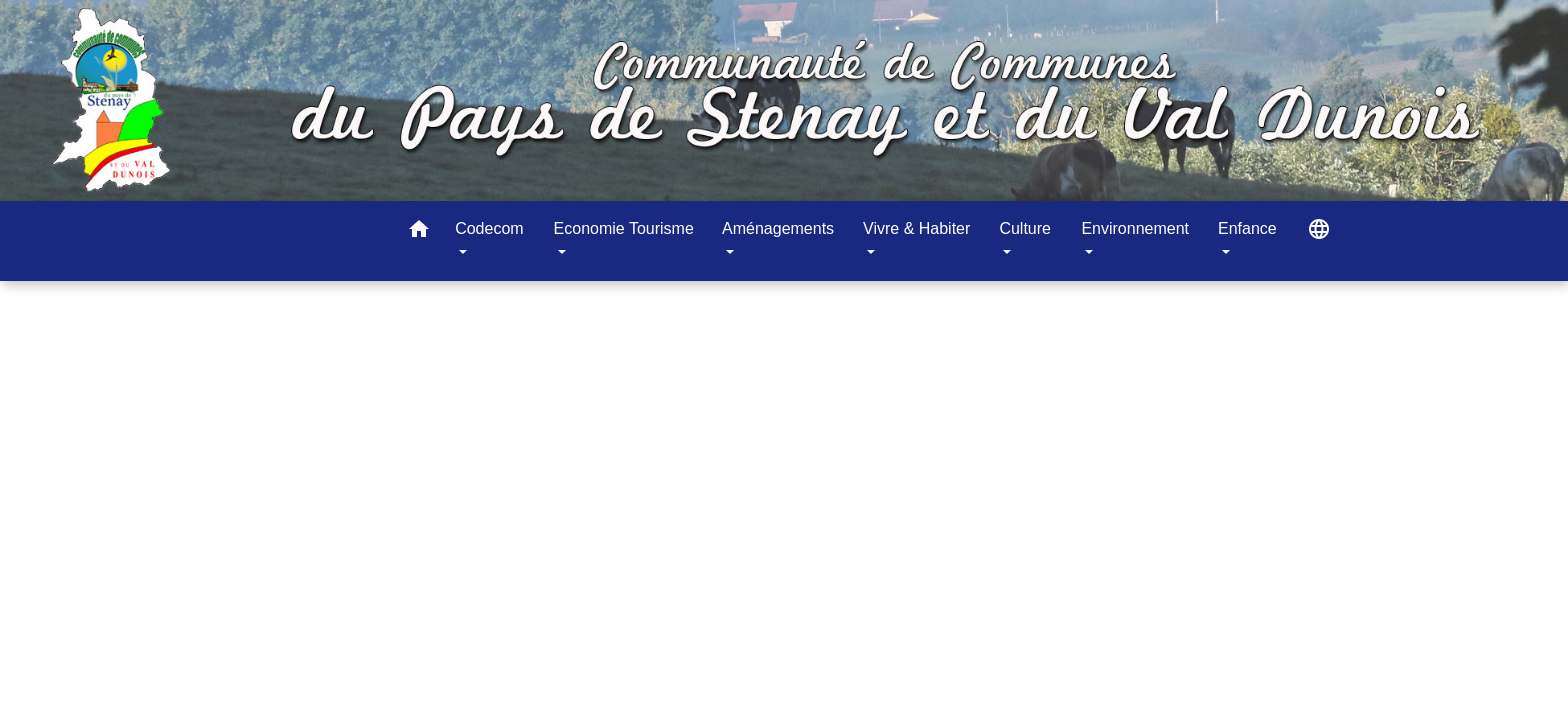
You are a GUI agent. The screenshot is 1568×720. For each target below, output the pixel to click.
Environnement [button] (1135, 228)
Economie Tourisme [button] (624, 228)
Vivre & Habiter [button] (916, 228)
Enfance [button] (1247, 228)
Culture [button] (1025, 228)
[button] (419, 232)
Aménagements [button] (778, 228)
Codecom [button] (489, 228)
